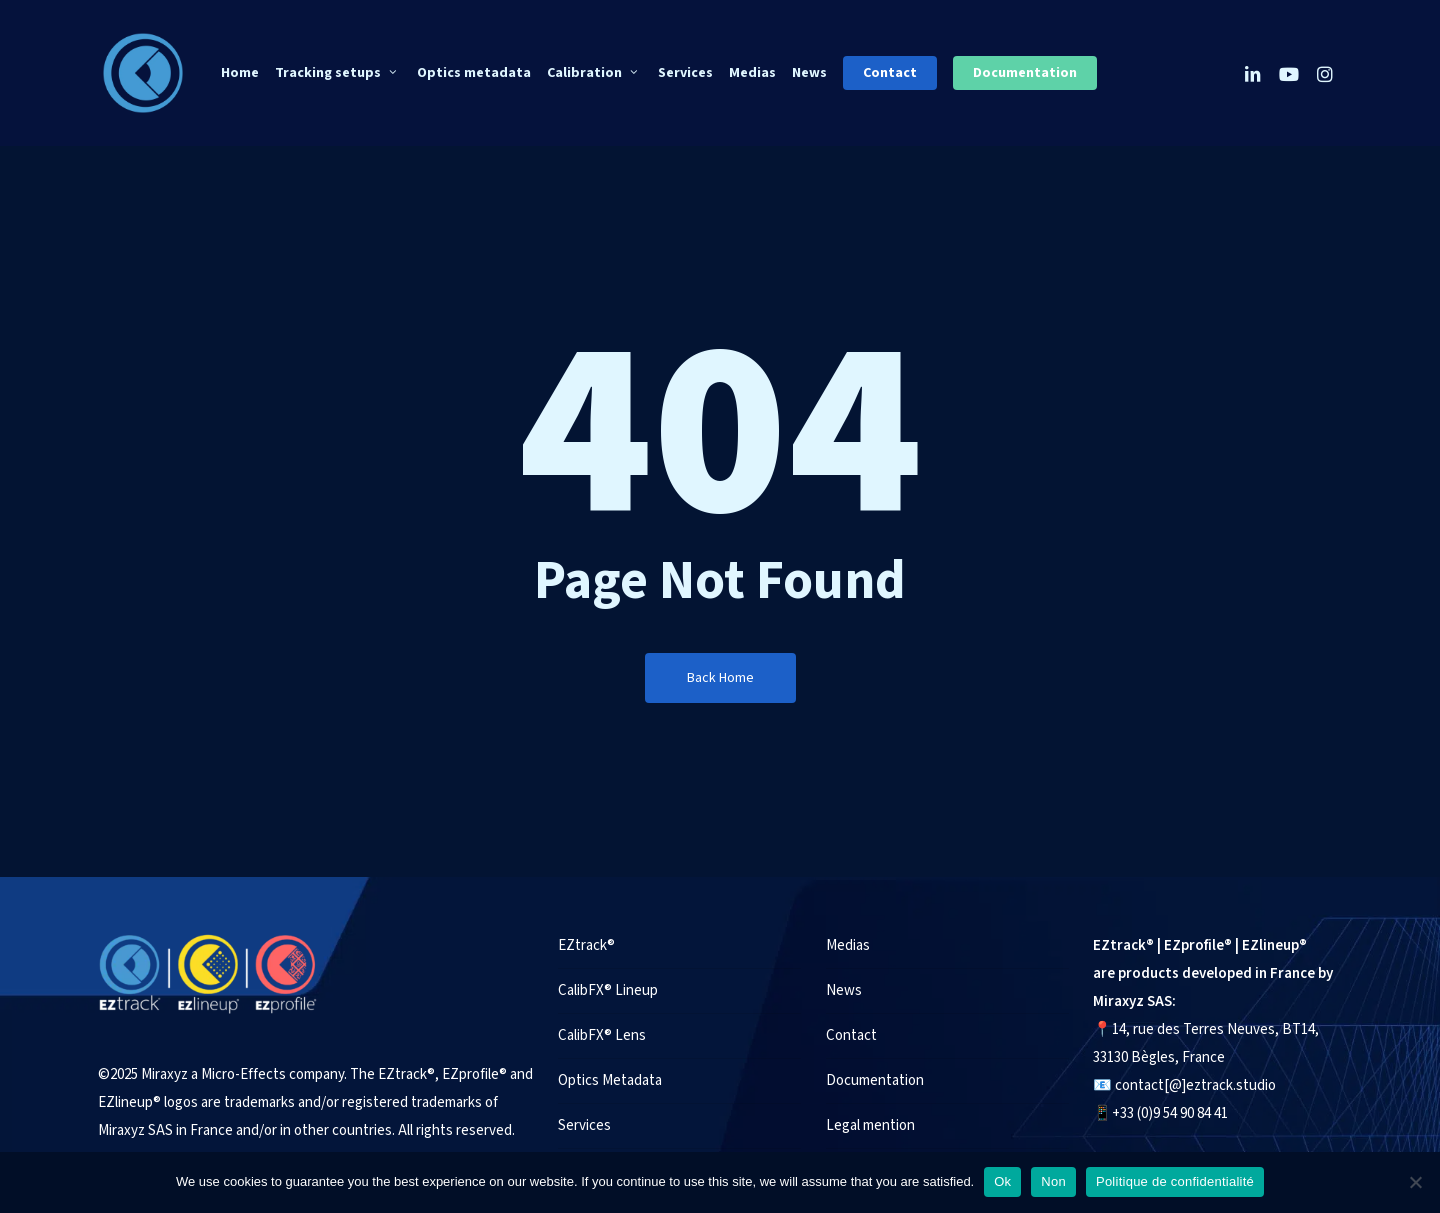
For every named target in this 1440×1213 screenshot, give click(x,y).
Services (584, 1125)
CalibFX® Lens (602, 1035)
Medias (848, 945)
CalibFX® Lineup (608, 990)
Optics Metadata (610, 1080)
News (844, 990)
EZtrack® (586, 945)
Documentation (875, 1080)
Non (1053, 1181)
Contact (851, 1035)
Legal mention (870, 1125)
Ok (1002, 1181)
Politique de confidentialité (1175, 1181)
